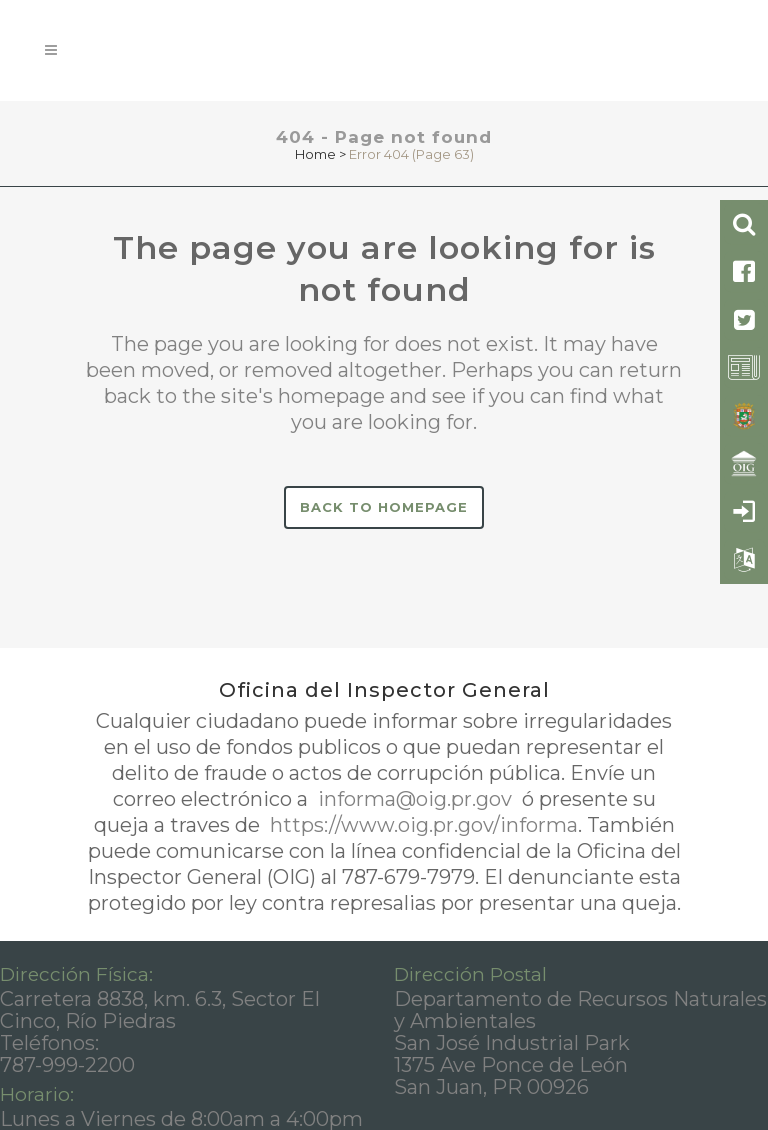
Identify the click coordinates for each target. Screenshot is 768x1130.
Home (315, 154)
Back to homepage (384, 507)
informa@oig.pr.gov (415, 799)
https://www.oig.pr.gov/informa (421, 825)
